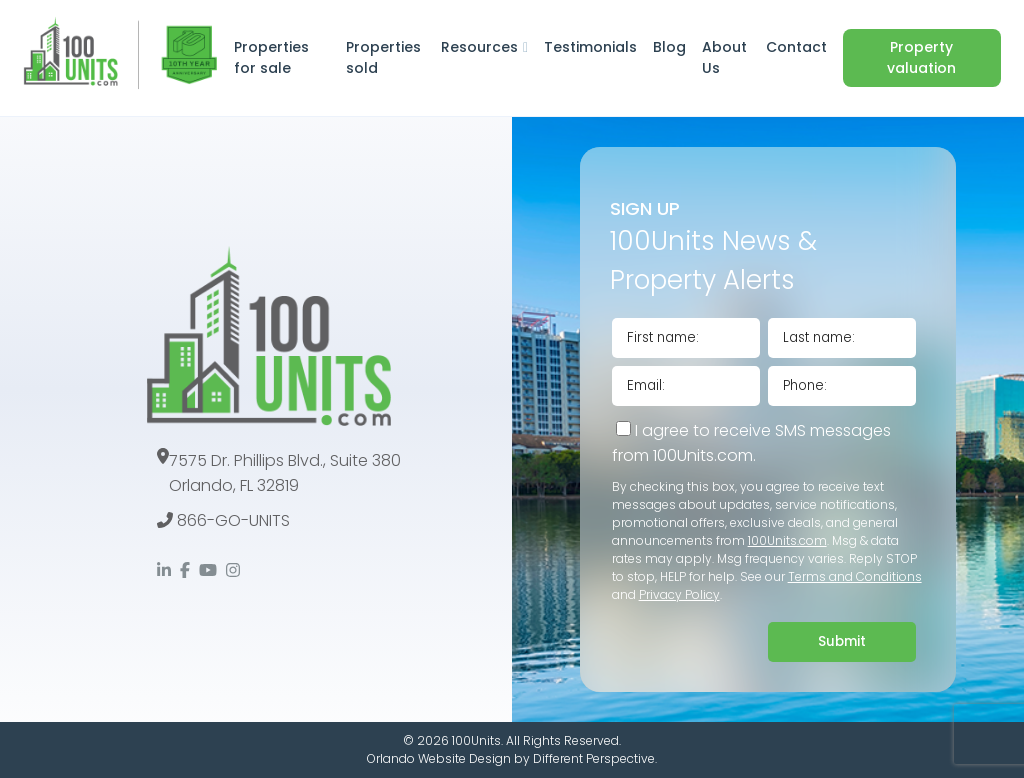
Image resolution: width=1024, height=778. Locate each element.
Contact (796, 47)
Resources (479, 47)
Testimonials (590, 47)
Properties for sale (271, 57)
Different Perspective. (595, 758)
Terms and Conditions (855, 576)
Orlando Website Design (439, 758)
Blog (669, 47)
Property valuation (921, 57)
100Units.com (787, 540)
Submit (842, 641)
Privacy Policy (679, 594)
